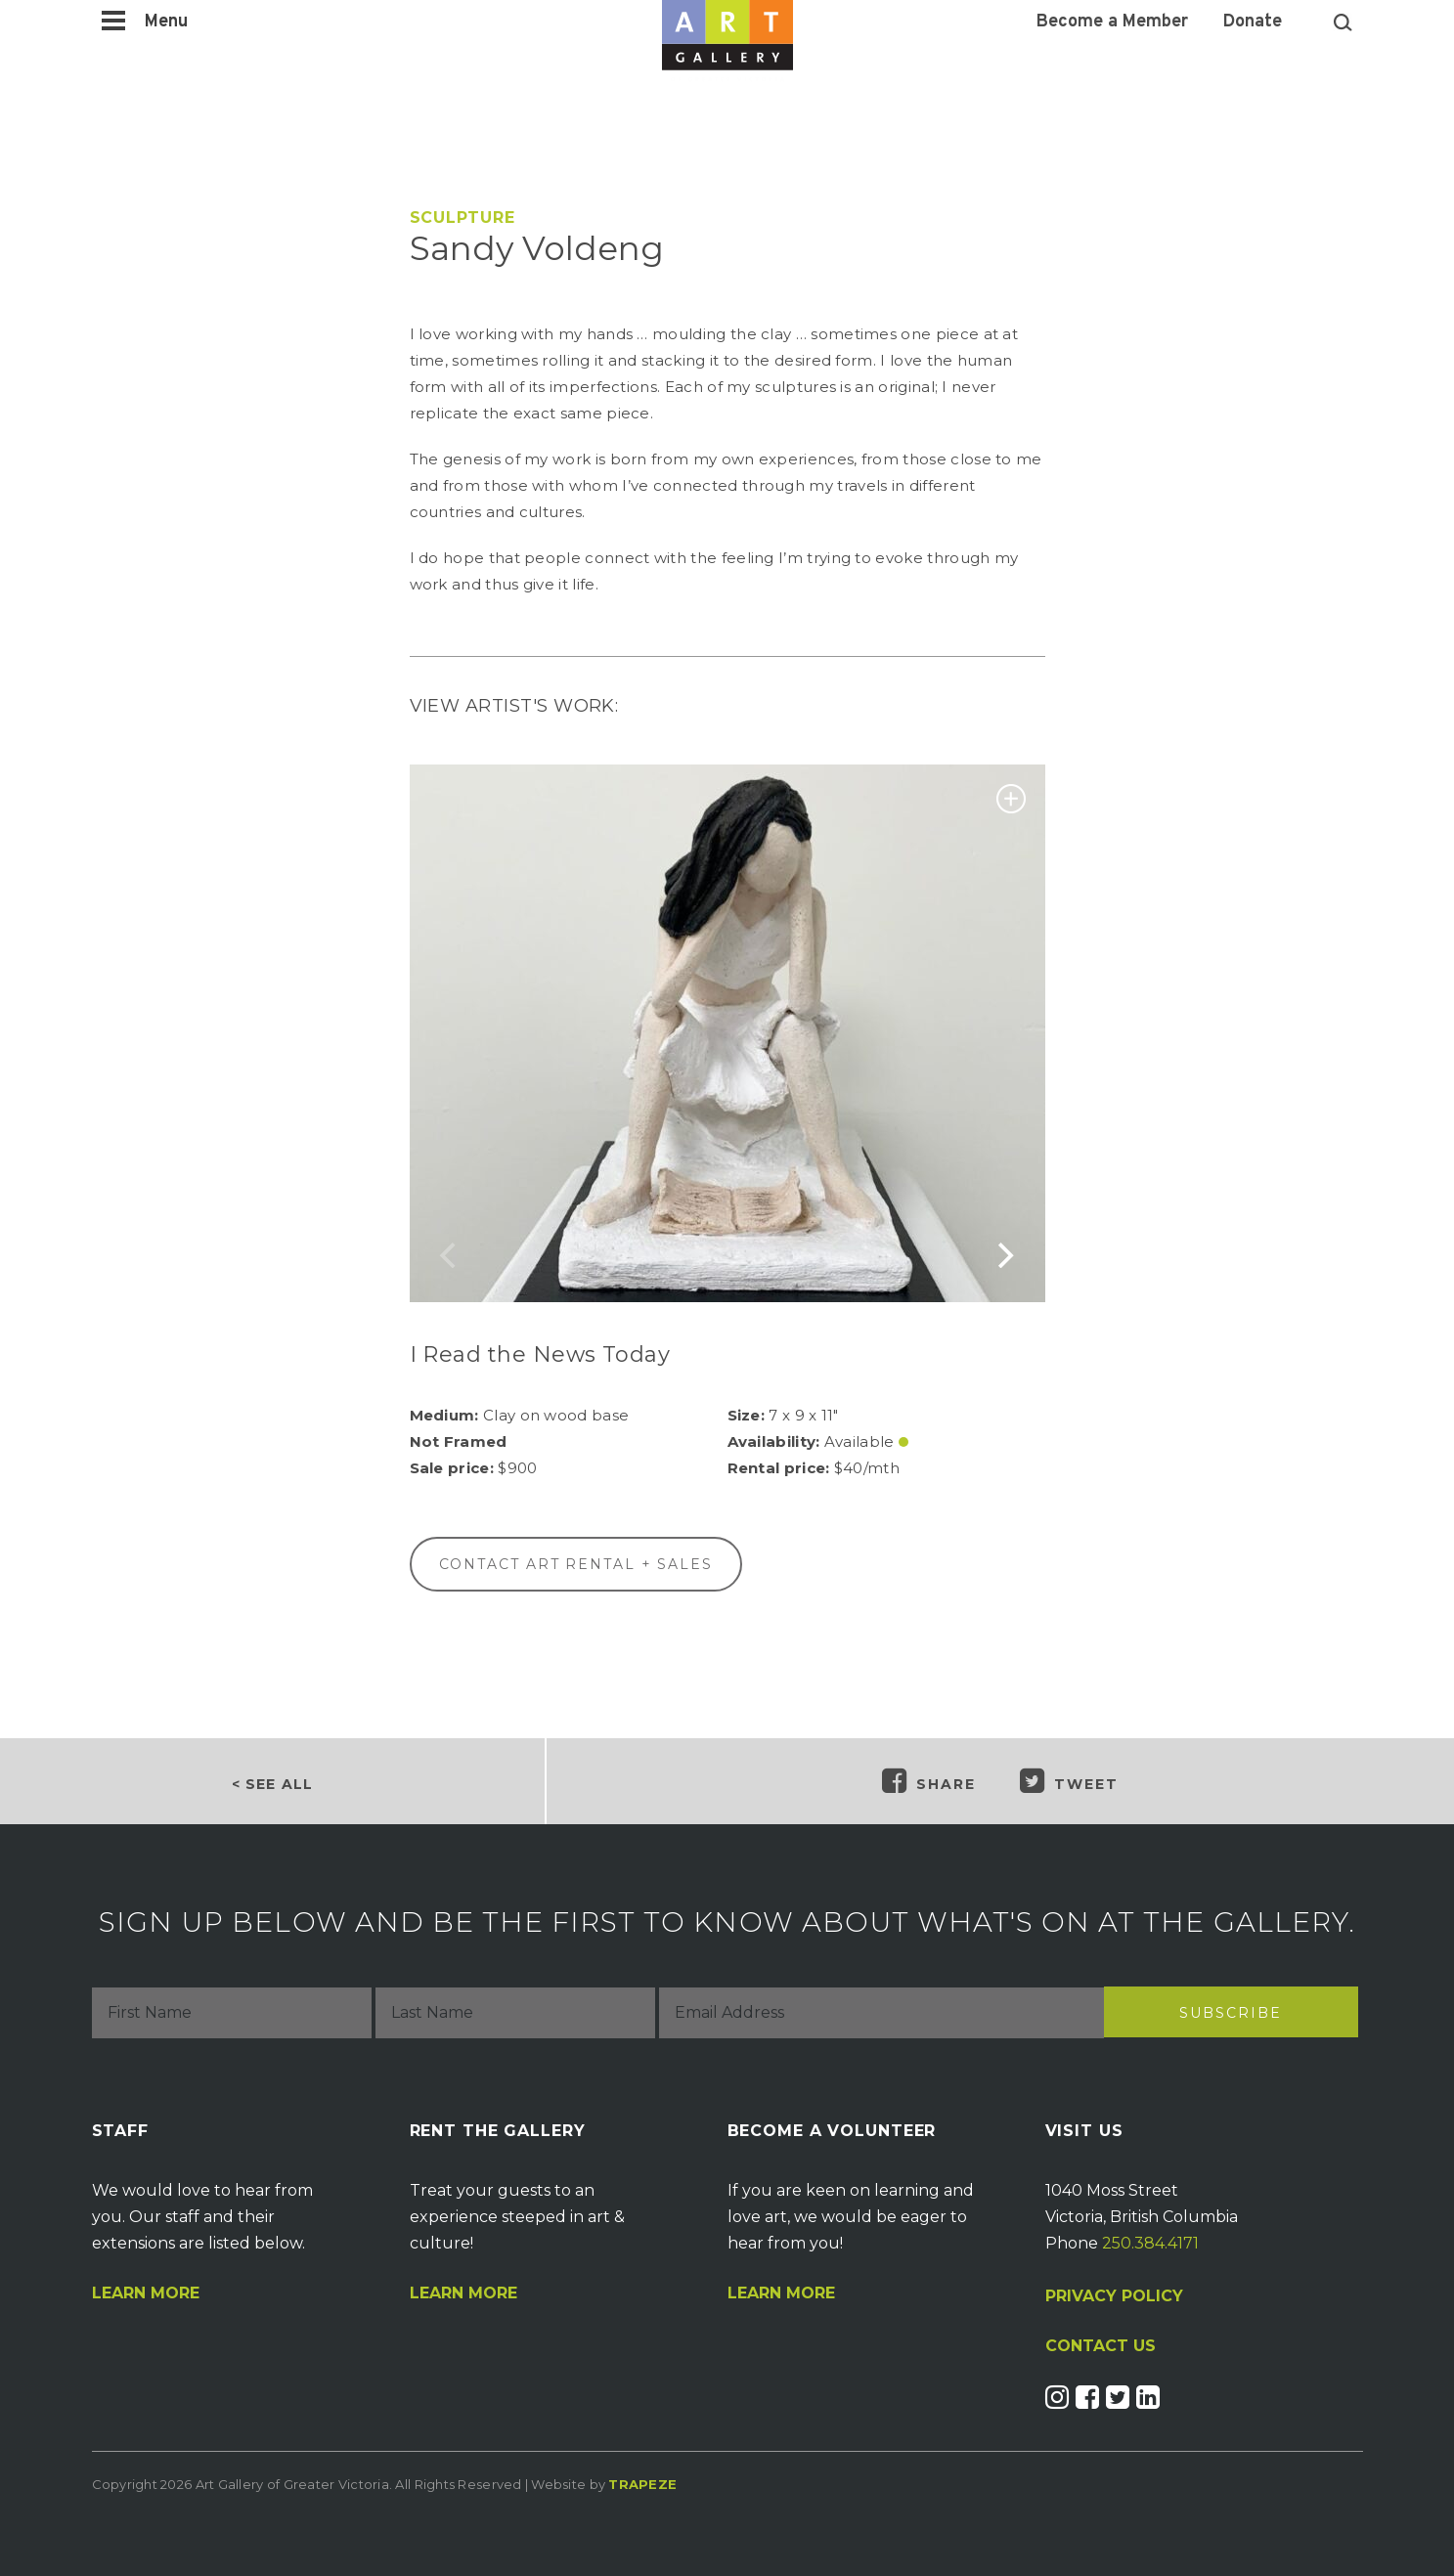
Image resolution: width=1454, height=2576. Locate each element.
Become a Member (1112, 22)
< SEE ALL (272, 1784)
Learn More (145, 2293)
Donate (1252, 22)
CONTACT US (1100, 2346)
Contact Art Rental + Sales (576, 1564)
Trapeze (642, 2484)
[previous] (450, 1255)
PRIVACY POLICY (1114, 2296)
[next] (1004, 1255)
